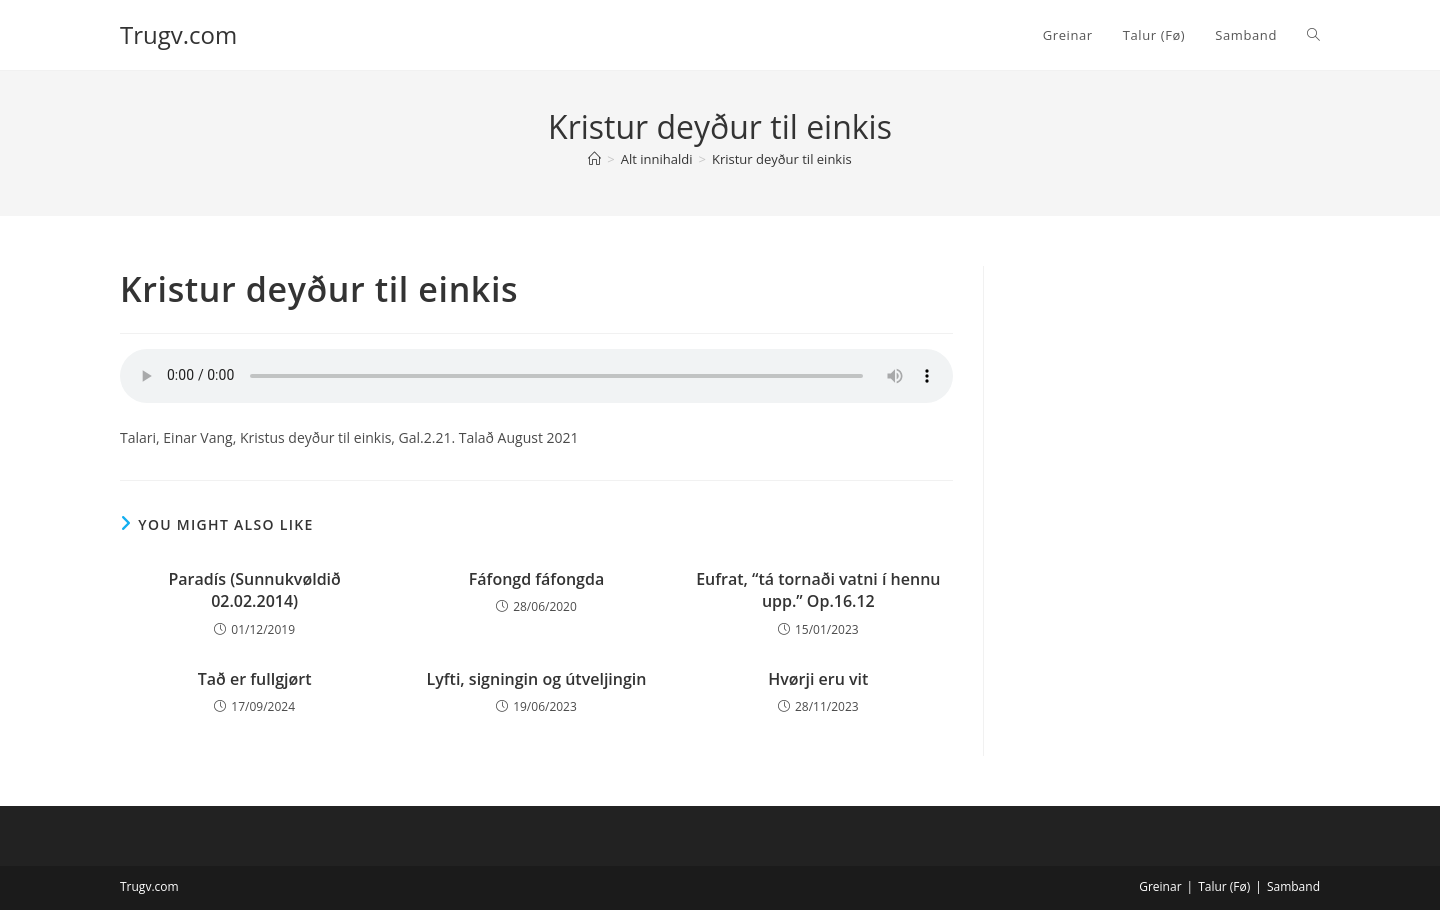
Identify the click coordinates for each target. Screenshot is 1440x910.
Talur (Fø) (1224, 886)
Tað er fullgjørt (255, 679)
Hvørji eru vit (818, 679)
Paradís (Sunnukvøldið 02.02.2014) (255, 590)
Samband (1293, 886)
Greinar (1160, 886)
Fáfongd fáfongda (536, 579)
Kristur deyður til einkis (782, 159)
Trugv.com (178, 34)
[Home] (594, 159)
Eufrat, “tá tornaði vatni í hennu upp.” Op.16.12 (818, 590)
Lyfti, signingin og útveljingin (537, 679)
